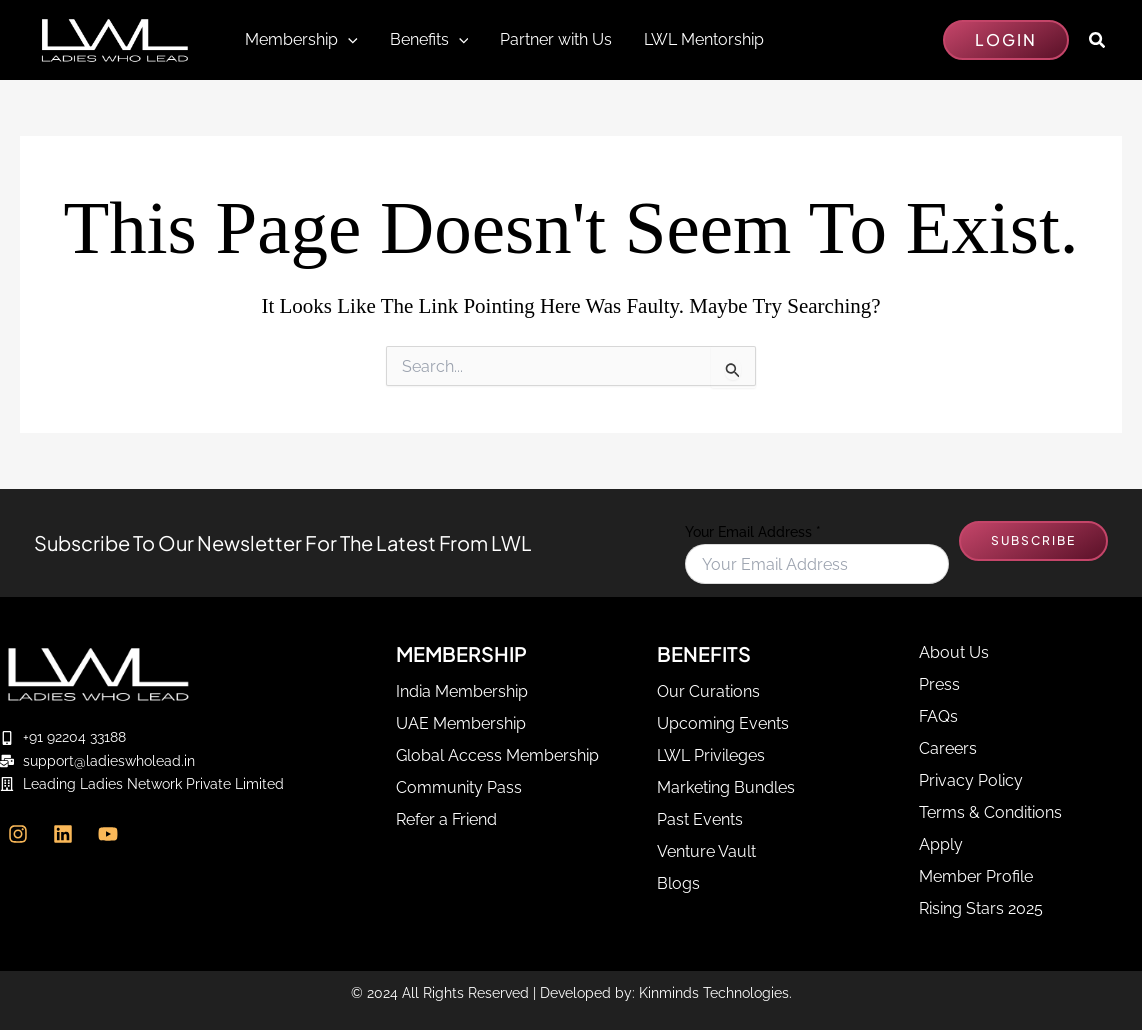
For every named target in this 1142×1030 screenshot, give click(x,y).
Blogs (678, 883)
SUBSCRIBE (1033, 540)
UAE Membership (461, 723)
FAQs (938, 716)
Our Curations (708, 691)
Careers (948, 748)
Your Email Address (753, 532)
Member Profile (976, 876)
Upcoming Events (723, 723)
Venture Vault (706, 851)
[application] (348, 40)
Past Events (700, 819)
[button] (1006, 40)
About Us (954, 652)
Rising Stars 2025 (981, 908)
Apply (941, 844)
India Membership (462, 691)
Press (939, 684)
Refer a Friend (446, 819)
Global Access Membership (497, 755)
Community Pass (459, 787)
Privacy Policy (971, 780)
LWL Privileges (711, 755)
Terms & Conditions (990, 812)
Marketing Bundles (726, 787)
